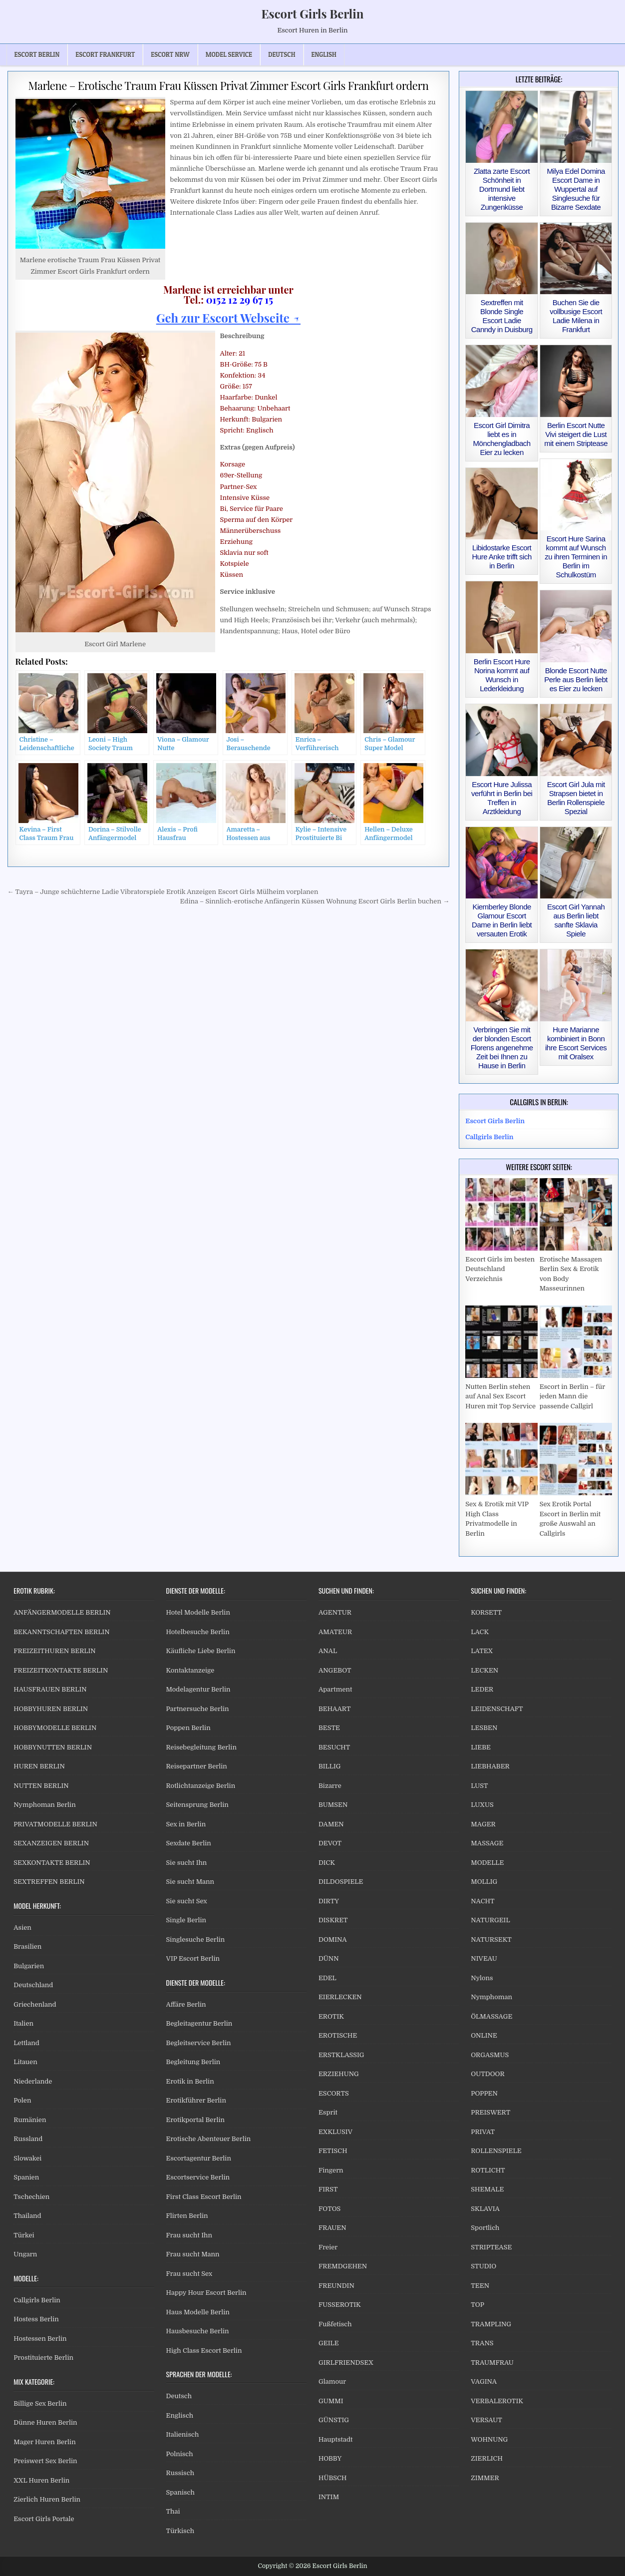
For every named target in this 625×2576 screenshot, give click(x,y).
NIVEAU (484, 1958)
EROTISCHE (337, 2035)
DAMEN (331, 1824)
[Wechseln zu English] (324, 54)
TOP (477, 2304)
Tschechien (31, 2196)
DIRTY (328, 1901)
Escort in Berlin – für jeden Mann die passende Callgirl (572, 1396)
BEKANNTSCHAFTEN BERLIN (61, 1632)
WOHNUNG (489, 2439)
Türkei (23, 2235)
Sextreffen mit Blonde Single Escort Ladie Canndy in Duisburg (502, 316)
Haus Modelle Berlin (198, 2312)
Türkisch (180, 2531)
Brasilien (27, 1946)
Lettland (26, 2043)
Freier (327, 2247)
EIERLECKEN (340, 1997)
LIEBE (481, 1747)
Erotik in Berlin (190, 2081)
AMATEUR (335, 1632)
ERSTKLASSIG (341, 2055)
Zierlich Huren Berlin (46, 2499)
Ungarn (25, 2254)
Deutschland (33, 1985)
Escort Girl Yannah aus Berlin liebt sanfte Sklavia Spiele (576, 920)
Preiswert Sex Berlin (45, 2461)
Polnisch (179, 2454)
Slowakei (27, 2158)
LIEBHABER (490, 1766)
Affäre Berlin (186, 2004)
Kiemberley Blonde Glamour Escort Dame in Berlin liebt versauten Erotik (502, 920)
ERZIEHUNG (338, 2074)
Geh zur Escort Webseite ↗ (228, 318)
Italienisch (182, 2434)
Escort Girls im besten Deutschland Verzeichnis (500, 1269)
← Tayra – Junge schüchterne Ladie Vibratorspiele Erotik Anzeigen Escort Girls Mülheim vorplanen (162, 891)
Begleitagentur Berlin (199, 2023)
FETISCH (332, 2150)
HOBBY (329, 2458)
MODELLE (487, 1862)
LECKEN (484, 1670)
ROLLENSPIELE (496, 2150)
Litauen (25, 2062)
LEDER (482, 1689)
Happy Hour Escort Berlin (206, 2292)
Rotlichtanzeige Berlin (201, 1785)
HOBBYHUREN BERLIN (50, 1709)
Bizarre (329, 1785)
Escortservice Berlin (198, 2177)
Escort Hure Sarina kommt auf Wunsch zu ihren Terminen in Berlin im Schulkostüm (576, 556)
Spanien (26, 2177)
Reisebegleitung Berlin (201, 1747)
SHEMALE (487, 2189)
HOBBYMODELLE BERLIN (54, 1727)
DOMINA (332, 1939)
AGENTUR (334, 1612)
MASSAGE (487, 1843)
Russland (27, 2139)
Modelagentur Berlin (198, 1689)
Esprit (327, 2112)
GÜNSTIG (333, 2420)
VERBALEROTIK (497, 2401)
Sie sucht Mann (190, 1881)
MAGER (483, 1824)
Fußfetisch (335, 2324)
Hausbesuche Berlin (197, 2331)
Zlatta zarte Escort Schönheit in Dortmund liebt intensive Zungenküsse (502, 189)
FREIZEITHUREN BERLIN (54, 1651)
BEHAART (334, 1709)
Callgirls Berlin (36, 2300)
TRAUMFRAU (492, 2362)
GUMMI (330, 2401)
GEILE (328, 2343)
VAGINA (484, 2381)
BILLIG (329, 1766)
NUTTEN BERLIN (41, 1785)
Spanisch (180, 2492)
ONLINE (484, 2035)
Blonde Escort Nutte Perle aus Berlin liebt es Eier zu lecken (576, 679)
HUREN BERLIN (39, 1766)
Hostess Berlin (36, 2319)
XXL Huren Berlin (41, 2480)
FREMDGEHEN (342, 2266)
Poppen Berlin (188, 1727)
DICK (326, 1862)
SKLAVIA (485, 2208)
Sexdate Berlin (188, 1843)
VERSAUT (486, 2420)
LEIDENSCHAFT (497, 1709)
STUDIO (483, 2266)
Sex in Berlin (186, 1824)
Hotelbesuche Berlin (198, 1632)
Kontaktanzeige (190, 1670)
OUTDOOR (487, 2074)
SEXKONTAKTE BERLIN (51, 1862)
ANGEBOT (334, 1670)
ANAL (327, 1651)
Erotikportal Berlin (195, 2120)
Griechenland (34, 2004)
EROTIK (331, 2016)
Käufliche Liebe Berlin (201, 1651)
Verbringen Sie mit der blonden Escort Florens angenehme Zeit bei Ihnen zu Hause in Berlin (502, 1047)
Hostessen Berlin (39, 2338)
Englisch (180, 2415)
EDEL (327, 1978)
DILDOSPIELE (340, 1881)
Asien (22, 1927)
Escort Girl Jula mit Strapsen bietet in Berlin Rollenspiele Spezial (576, 798)
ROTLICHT (488, 2170)
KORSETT (486, 1612)
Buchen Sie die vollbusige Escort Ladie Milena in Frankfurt (576, 316)
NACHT (482, 1901)
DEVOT (329, 1843)
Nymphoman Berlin (44, 1804)
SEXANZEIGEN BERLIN (51, 1843)
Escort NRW (170, 54)
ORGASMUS (490, 2055)
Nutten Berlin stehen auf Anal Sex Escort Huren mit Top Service (500, 1396)
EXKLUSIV (335, 2132)
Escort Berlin (37, 54)
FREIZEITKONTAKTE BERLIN (60, 1670)
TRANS (482, 2343)
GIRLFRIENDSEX (345, 2362)
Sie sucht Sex (186, 1901)
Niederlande (32, 2081)
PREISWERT (490, 2112)
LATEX (482, 1651)
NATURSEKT (491, 1939)
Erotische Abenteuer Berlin (208, 2139)
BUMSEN (332, 1804)
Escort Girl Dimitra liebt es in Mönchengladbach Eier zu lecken (502, 438)
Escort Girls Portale (43, 2519)
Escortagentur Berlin (198, 2158)
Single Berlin (186, 1920)
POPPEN (484, 2093)
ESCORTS (333, 2093)
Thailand (27, 2215)
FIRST (328, 2189)
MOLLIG (484, 1881)
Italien (23, 2023)
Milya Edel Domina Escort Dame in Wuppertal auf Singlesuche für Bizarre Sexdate (576, 189)
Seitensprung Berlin (197, 1804)
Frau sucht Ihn (189, 2235)
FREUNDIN (336, 2285)
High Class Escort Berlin (204, 2350)
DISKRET (333, 1920)
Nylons (482, 1978)
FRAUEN (332, 2227)
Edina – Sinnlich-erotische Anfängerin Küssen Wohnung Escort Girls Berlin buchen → (314, 901)
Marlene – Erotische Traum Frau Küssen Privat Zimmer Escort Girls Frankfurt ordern (228, 85)
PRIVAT (483, 2132)
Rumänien (29, 2120)
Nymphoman (491, 1997)
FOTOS (329, 2208)
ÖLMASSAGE (491, 2016)
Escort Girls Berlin (312, 13)
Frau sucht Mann (193, 2254)
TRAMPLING (491, 2324)
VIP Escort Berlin (193, 1958)
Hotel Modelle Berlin (198, 1612)
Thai (173, 2511)
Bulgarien (28, 1966)
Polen (22, 2100)
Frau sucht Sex (189, 2273)
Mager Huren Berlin (44, 2442)
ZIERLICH (487, 2458)
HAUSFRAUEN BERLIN (49, 1689)
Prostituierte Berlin (43, 2357)
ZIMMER (485, 2478)
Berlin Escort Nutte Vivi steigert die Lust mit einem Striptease (576, 434)
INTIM (328, 2497)
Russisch (180, 2473)
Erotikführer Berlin (196, 2100)
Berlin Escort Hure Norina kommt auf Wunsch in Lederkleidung (502, 675)
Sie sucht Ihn (186, 1862)
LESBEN (484, 1727)
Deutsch (179, 2396)
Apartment (335, 1689)
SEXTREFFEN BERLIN (48, 1881)
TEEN (480, 2285)
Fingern (330, 2170)
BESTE (329, 1727)
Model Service (229, 54)
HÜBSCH (332, 2478)
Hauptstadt (335, 2439)
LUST (479, 1785)
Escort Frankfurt (105, 54)
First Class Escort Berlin (204, 2196)
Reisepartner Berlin (196, 1766)
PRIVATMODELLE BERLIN (55, 1824)
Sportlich (485, 2227)
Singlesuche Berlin (195, 1939)
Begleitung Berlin (193, 2062)
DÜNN (328, 1958)
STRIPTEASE (491, 2247)
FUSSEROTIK (339, 2304)
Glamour (332, 2381)
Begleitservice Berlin (198, 2043)
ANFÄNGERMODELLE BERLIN (61, 1612)
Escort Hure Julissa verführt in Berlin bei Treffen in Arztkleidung (501, 798)
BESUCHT (334, 1747)
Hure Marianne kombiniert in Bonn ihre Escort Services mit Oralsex (576, 1043)
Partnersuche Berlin (197, 1709)
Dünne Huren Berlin (45, 2422)
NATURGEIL (490, 1920)
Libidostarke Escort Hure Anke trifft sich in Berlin (501, 556)
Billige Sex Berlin (39, 2403)
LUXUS (482, 1804)
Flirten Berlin (187, 2215)
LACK (480, 1632)
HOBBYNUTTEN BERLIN (52, 1747)
